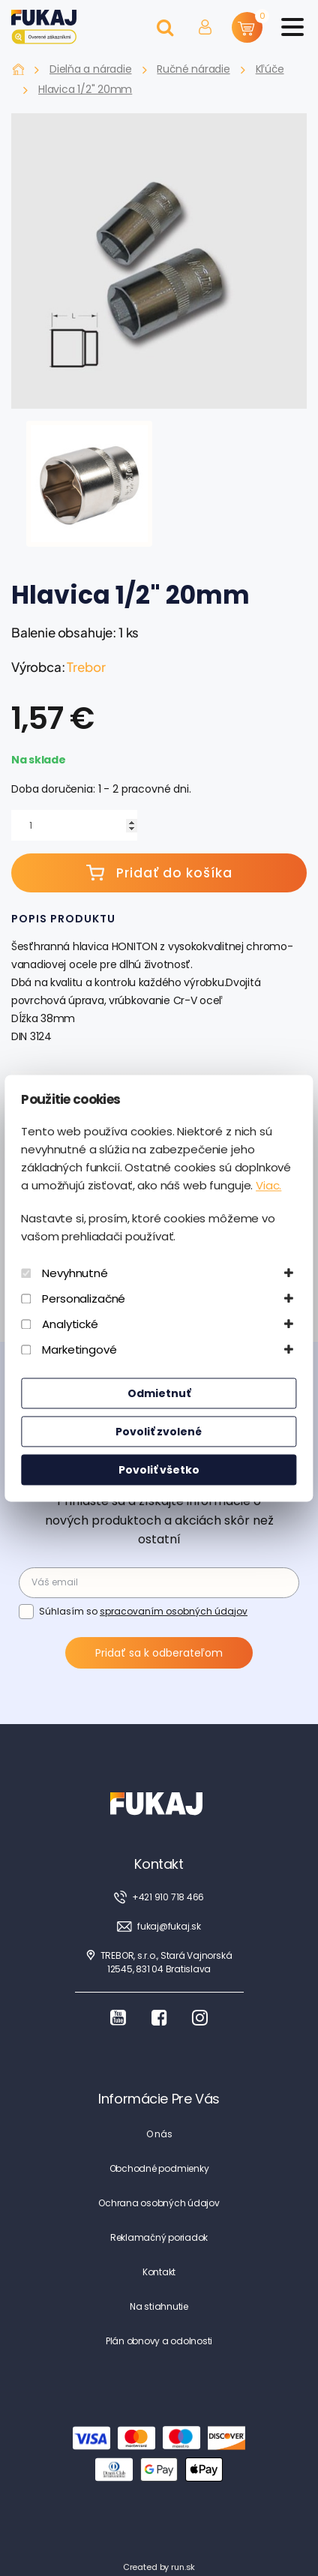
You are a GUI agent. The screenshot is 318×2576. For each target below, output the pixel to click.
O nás (159, 2134)
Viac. (268, 1185)
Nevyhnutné (75, 1273)
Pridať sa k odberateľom (159, 1652)
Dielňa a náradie (90, 69)
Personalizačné (83, 1298)
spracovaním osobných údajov (174, 1611)
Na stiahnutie (159, 2306)
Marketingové (79, 1349)
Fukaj (18, 69)
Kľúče (270, 69)
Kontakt (159, 2272)
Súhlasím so (143, 1611)
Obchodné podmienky (159, 2168)
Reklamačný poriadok (159, 2237)
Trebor (86, 666)
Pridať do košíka (159, 873)
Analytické (70, 1324)
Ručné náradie (193, 69)
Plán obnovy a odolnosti (159, 2341)
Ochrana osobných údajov (158, 2203)
